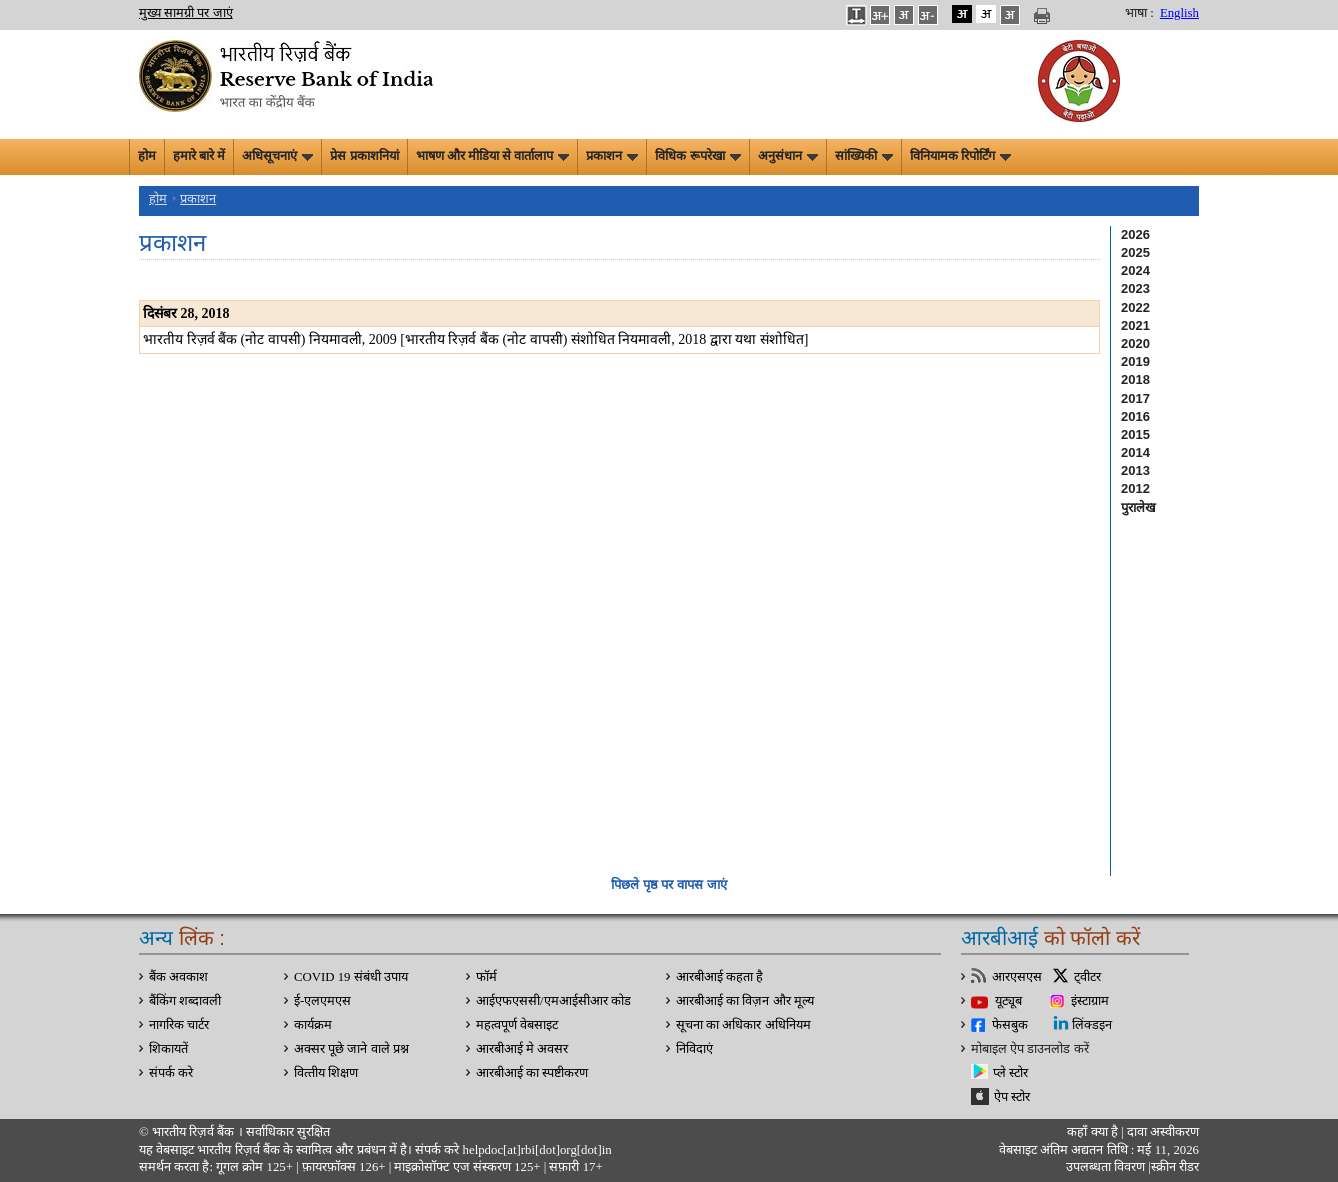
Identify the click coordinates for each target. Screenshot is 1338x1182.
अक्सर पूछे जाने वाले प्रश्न (351, 1049)
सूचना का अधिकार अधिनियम (743, 1025)
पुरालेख (1138, 507)
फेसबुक (1010, 1025)
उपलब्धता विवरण (1105, 1167)
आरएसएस (1017, 977)
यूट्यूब (1008, 1001)
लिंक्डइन (1092, 1025)
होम (147, 156)
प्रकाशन (612, 156)
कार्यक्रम (313, 1025)
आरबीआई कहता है (719, 977)
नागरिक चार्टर (179, 1025)
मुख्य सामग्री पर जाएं (186, 13)
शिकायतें (168, 1049)
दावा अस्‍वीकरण (1163, 1132)
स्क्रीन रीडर (1175, 1167)
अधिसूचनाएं (277, 156)
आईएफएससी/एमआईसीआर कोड (553, 1001)
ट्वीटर (1087, 977)
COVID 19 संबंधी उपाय (351, 977)
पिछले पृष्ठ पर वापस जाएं (668, 884)
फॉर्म (486, 977)
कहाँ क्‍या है (1094, 1132)
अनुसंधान (788, 156)
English (1179, 13)
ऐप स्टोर (1012, 1097)
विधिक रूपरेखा (697, 156)
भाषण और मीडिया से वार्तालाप (493, 156)
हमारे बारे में (199, 156)
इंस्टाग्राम (1090, 1001)
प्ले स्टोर (1010, 1073)
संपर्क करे (171, 1073)
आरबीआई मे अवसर (522, 1049)
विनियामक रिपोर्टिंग (960, 156)
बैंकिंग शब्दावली (185, 1001)
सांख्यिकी (864, 156)
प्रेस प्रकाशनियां (364, 156)
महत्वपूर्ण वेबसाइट (517, 1025)
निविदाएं (694, 1049)
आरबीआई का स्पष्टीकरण (532, 1073)
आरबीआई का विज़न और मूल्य (745, 1001)
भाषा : (1139, 13)
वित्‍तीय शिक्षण (326, 1073)
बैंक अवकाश (178, 977)
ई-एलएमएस (322, 1001)
